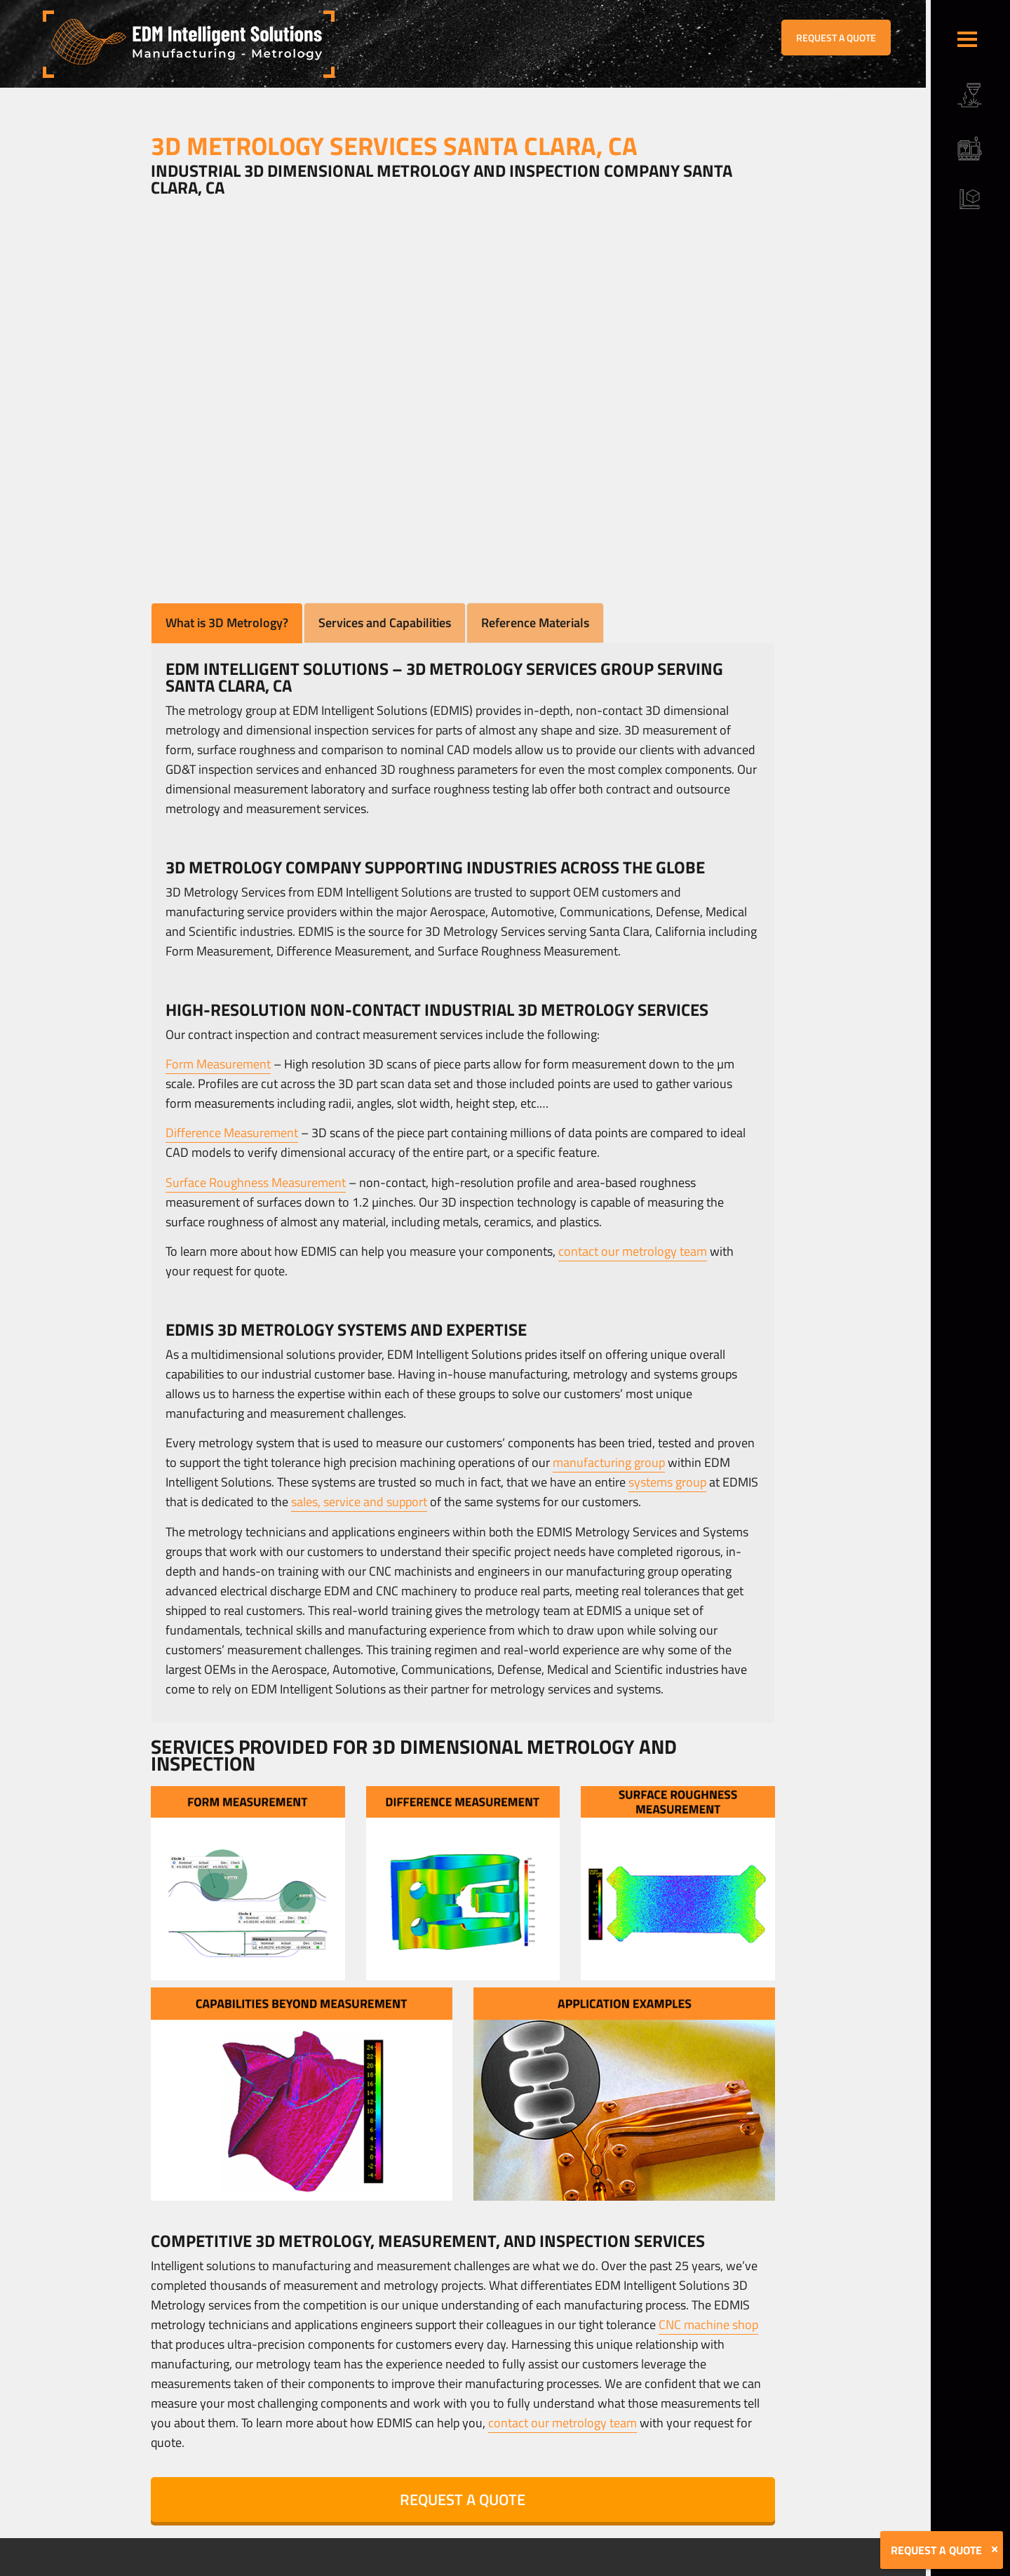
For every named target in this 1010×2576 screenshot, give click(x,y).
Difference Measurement (232, 1132)
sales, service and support (359, 1501)
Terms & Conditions (276, 2566)
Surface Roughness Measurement (256, 1182)
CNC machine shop (708, 2324)
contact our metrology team (632, 1251)
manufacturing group (609, 1462)
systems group (667, 1482)
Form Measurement (218, 1063)
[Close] (994, 2549)
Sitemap (335, 2566)
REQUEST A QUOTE (836, 37)
